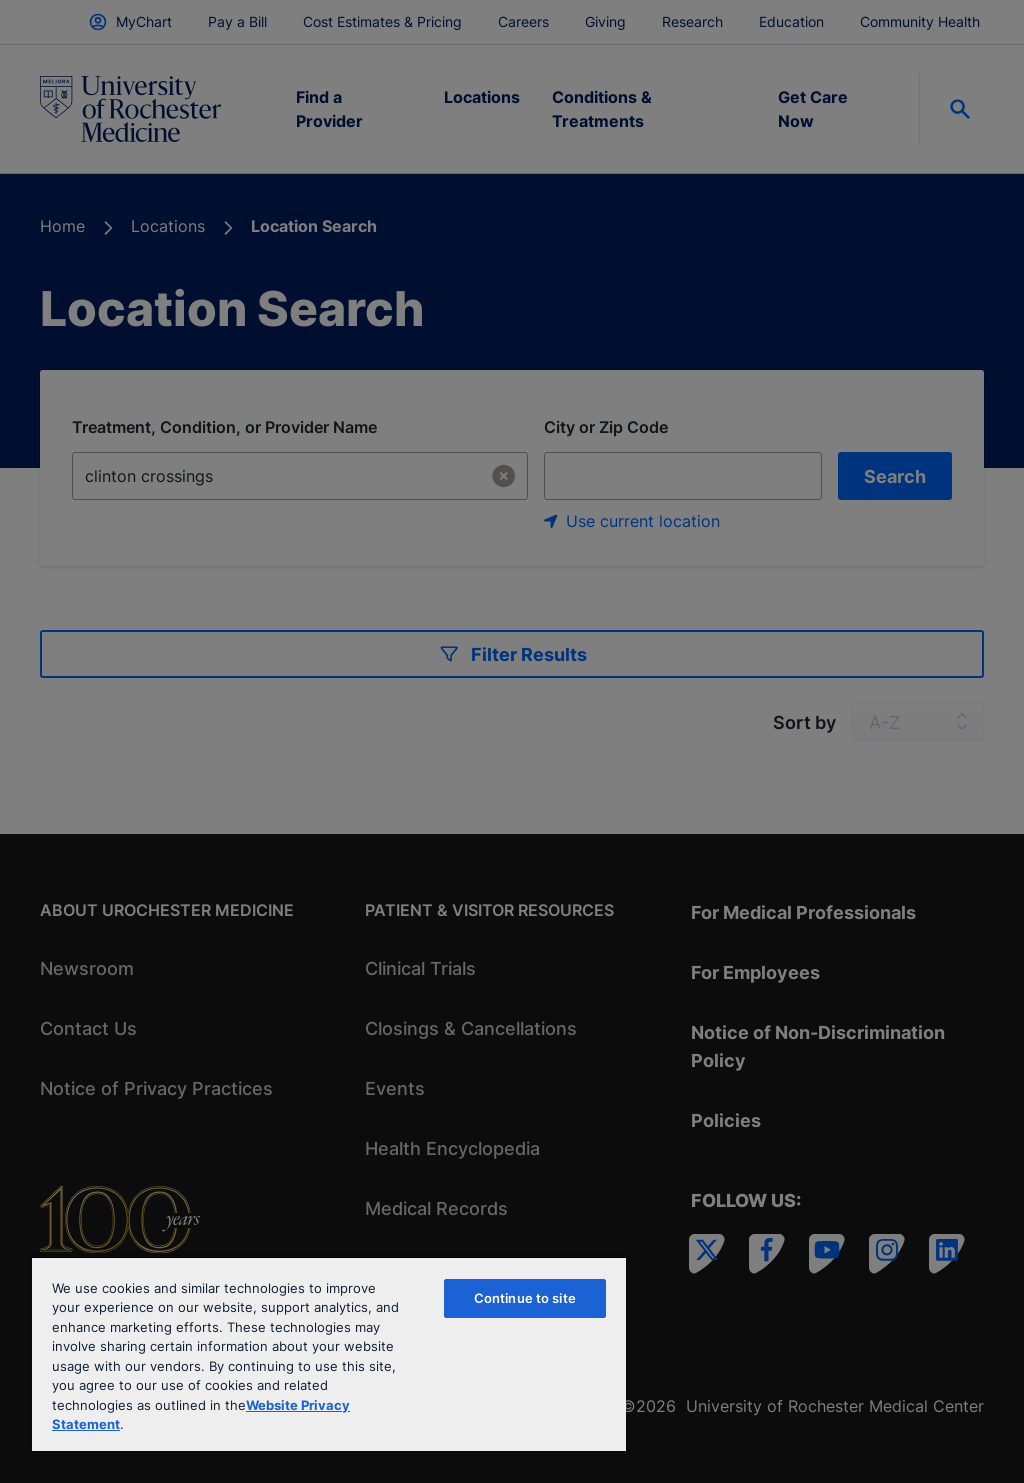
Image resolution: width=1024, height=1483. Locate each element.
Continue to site (525, 1298)
